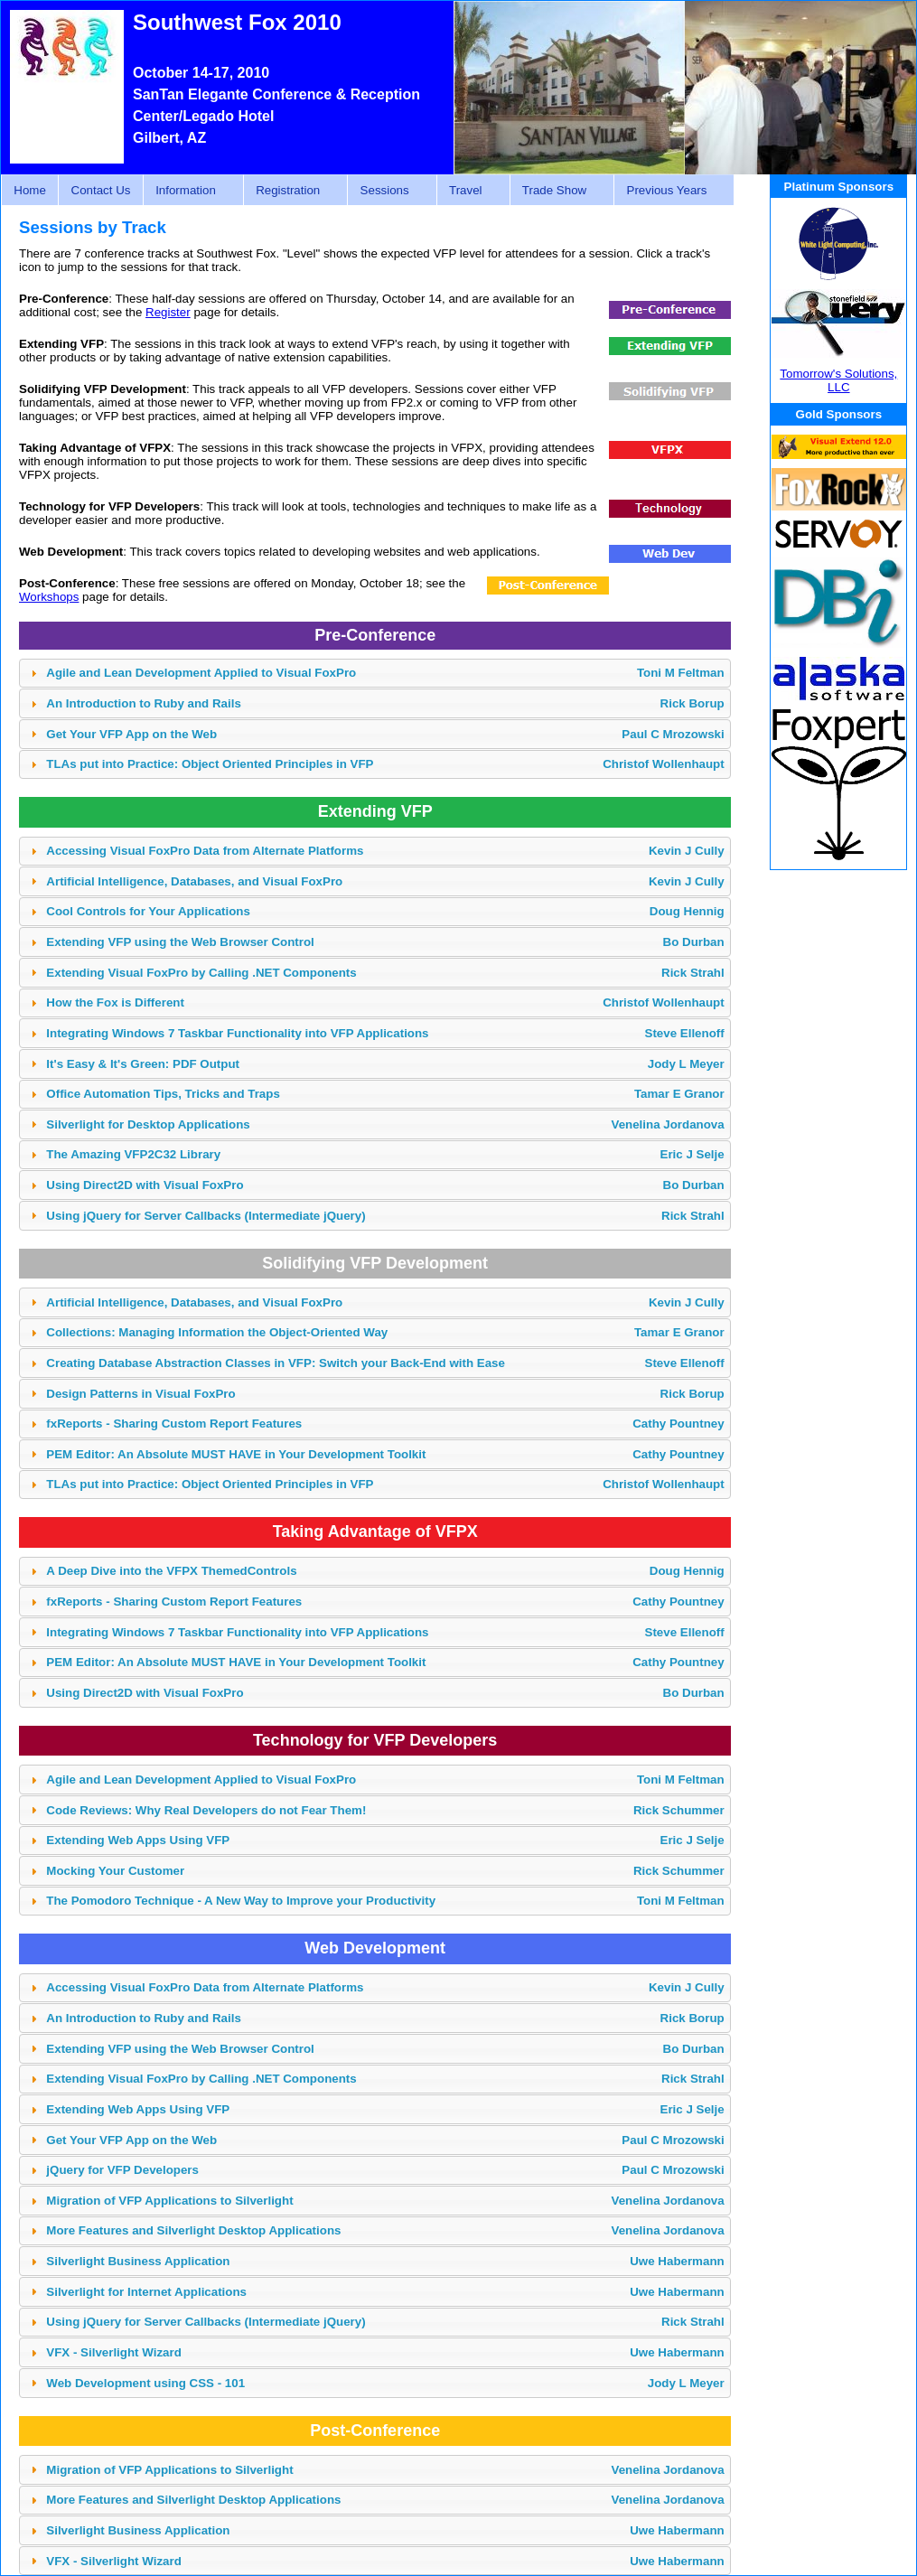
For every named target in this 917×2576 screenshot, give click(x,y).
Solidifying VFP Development (375, 1263)
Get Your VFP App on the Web (385, 734)
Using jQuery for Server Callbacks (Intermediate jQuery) (385, 1215)
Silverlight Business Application (385, 2261)
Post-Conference (375, 2430)
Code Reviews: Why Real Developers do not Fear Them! (385, 1810)
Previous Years (669, 190)
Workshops (49, 597)
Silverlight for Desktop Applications (385, 1124)
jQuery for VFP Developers (385, 2170)
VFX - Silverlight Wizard (385, 2352)
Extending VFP (375, 811)
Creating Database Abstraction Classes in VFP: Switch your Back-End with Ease (385, 1363)
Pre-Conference (374, 635)
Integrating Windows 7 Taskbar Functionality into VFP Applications (385, 1033)
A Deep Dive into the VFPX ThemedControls (385, 1570)
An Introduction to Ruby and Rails (385, 703)
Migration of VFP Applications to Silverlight (385, 2200)
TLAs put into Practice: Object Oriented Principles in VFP (385, 764)
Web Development (374, 1948)
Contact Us (101, 190)
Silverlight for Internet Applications (385, 2292)
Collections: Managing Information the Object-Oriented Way (385, 1332)
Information (188, 190)
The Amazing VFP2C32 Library (385, 1154)
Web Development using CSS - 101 (385, 2383)
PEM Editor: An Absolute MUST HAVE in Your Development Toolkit (385, 1454)
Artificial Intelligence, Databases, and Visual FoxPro (385, 881)
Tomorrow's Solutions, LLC (838, 380)
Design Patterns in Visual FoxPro (385, 1393)
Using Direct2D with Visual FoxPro (385, 1185)
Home (30, 190)
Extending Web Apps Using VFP (385, 1840)
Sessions (386, 190)
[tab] (375, 673)
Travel (468, 190)
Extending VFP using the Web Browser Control (385, 942)
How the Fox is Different (385, 1002)
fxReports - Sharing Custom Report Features (385, 1423)
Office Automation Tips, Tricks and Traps (385, 1093)
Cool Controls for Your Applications (385, 911)
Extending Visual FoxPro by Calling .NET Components (385, 972)
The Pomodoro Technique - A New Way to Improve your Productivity (385, 1900)
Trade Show (557, 190)
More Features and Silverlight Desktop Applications (385, 2230)
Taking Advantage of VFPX (375, 1531)
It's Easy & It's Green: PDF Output (385, 1064)
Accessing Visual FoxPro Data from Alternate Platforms (385, 850)
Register (168, 312)
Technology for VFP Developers (375, 1740)
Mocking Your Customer (385, 1870)
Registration (290, 190)
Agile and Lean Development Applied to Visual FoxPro (385, 672)
